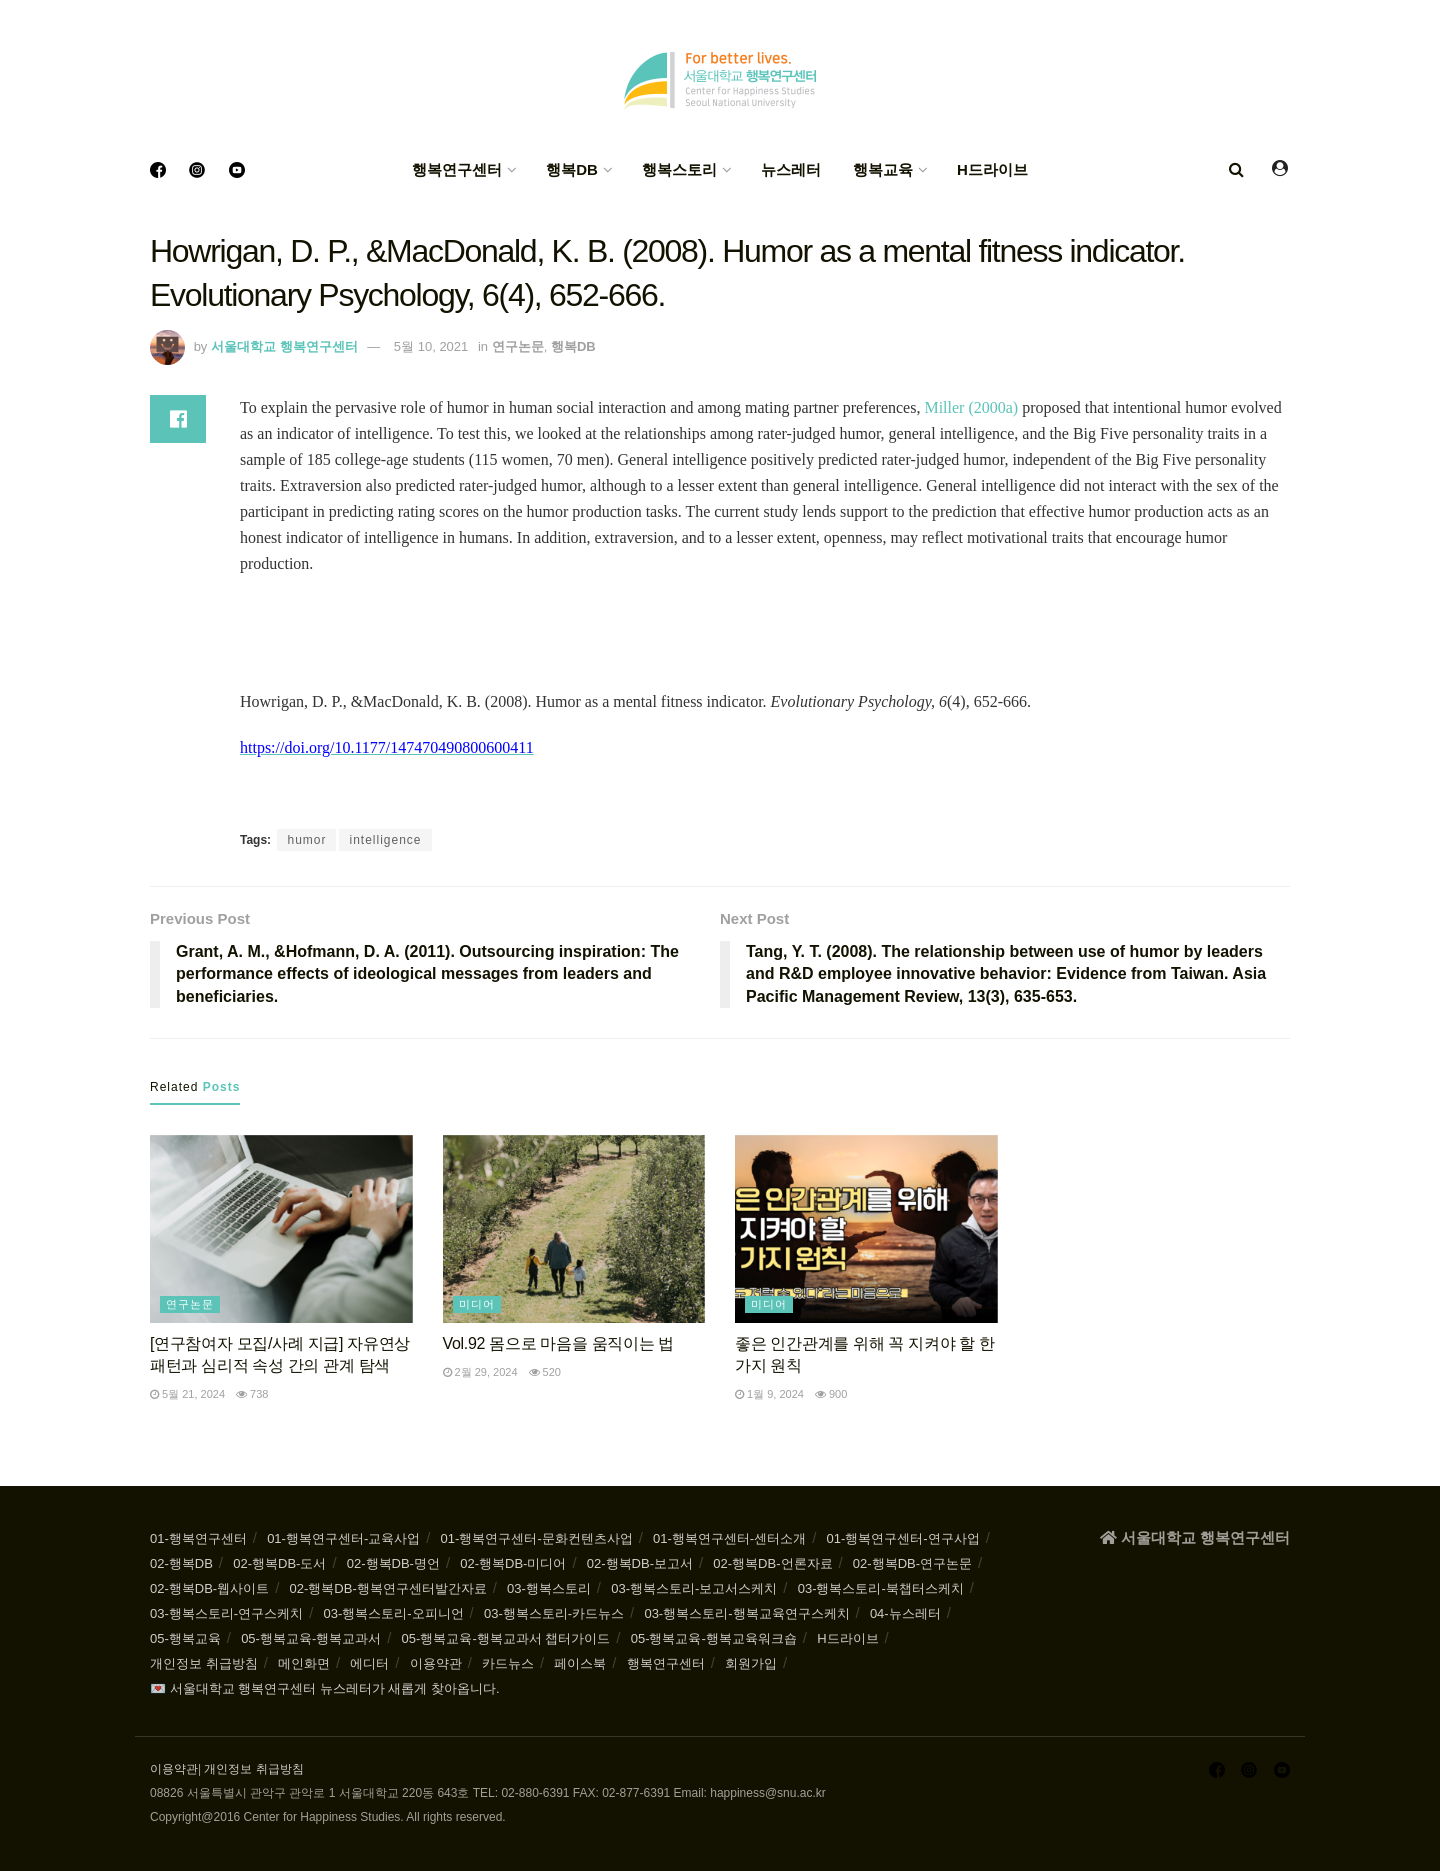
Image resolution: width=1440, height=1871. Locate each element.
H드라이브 (992, 169)
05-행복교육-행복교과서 (311, 1638)
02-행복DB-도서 (279, 1563)
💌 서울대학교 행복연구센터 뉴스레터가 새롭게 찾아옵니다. (325, 1688)
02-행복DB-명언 (393, 1563)
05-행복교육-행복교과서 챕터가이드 (506, 1638)
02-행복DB (181, 1563)
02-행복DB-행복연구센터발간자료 (388, 1588)
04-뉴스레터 (905, 1613)
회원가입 (751, 1663)
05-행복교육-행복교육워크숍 (714, 1638)
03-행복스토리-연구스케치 (226, 1613)
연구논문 (518, 346)
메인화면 (304, 1663)
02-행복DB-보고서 (640, 1563)
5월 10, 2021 (431, 346)
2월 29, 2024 (480, 1372)
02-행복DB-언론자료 (772, 1563)
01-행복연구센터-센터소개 (729, 1538)
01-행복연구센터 (198, 1538)
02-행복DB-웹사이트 (209, 1588)
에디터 (369, 1663)
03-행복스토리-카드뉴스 (554, 1613)
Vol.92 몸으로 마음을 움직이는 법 (559, 1343)
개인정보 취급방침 (204, 1663)
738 (252, 1394)
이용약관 (436, 1663)
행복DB (572, 169)
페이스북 (580, 1663)
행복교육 (883, 169)
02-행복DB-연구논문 (912, 1563)
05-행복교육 (185, 1638)
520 (545, 1372)
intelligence (385, 840)
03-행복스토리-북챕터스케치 (881, 1588)
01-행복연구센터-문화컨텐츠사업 (537, 1538)
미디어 (477, 1304)
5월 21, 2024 (187, 1394)
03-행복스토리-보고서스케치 (694, 1588)
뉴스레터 (791, 169)
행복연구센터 (457, 169)
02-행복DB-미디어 (513, 1563)
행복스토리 (679, 169)
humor (306, 840)
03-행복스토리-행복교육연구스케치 (746, 1613)
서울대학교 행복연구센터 (284, 346)
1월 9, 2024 (769, 1394)
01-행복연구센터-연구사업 (903, 1538)
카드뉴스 (508, 1663)
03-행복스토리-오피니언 (393, 1613)
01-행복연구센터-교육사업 (343, 1538)
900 (831, 1394)
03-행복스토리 (549, 1588)
